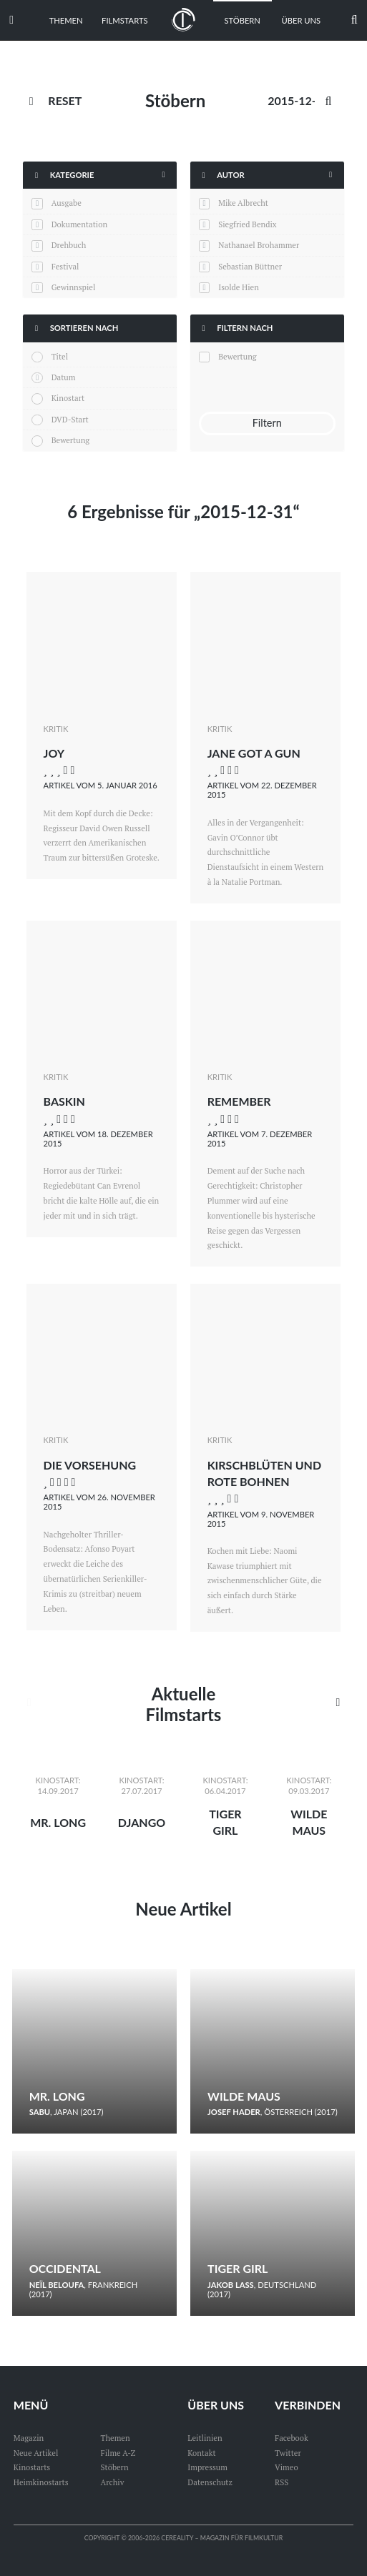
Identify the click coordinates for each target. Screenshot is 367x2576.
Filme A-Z (118, 2452)
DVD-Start (70, 419)
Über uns (301, 20)
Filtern (267, 423)
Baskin (64, 1101)
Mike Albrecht (243, 202)
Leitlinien (204, 2437)
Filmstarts (124, 20)
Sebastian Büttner (250, 266)
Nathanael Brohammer (258, 244)
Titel (60, 356)
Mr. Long (58, 1822)
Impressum (207, 2467)
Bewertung (71, 440)
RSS (281, 2482)
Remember (239, 1101)
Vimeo (286, 2467)
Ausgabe (67, 202)
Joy (54, 753)
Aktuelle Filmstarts (184, 1704)
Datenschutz (210, 2482)
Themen (66, 20)
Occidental (65, 2268)
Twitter (288, 2452)
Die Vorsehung (90, 1465)
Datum (64, 377)
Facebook (291, 2437)
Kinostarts (32, 2467)
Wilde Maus (243, 2096)
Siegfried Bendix (247, 224)
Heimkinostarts (41, 2482)
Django (141, 1822)
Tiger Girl (237, 2268)
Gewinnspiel (74, 287)
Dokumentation (79, 224)
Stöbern (242, 20)
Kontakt (201, 2452)
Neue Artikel (183, 1908)
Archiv (112, 2482)
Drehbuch (69, 244)
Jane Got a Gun (253, 753)
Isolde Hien (238, 287)
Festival (65, 266)
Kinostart (68, 397)
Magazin (29, 2437)
